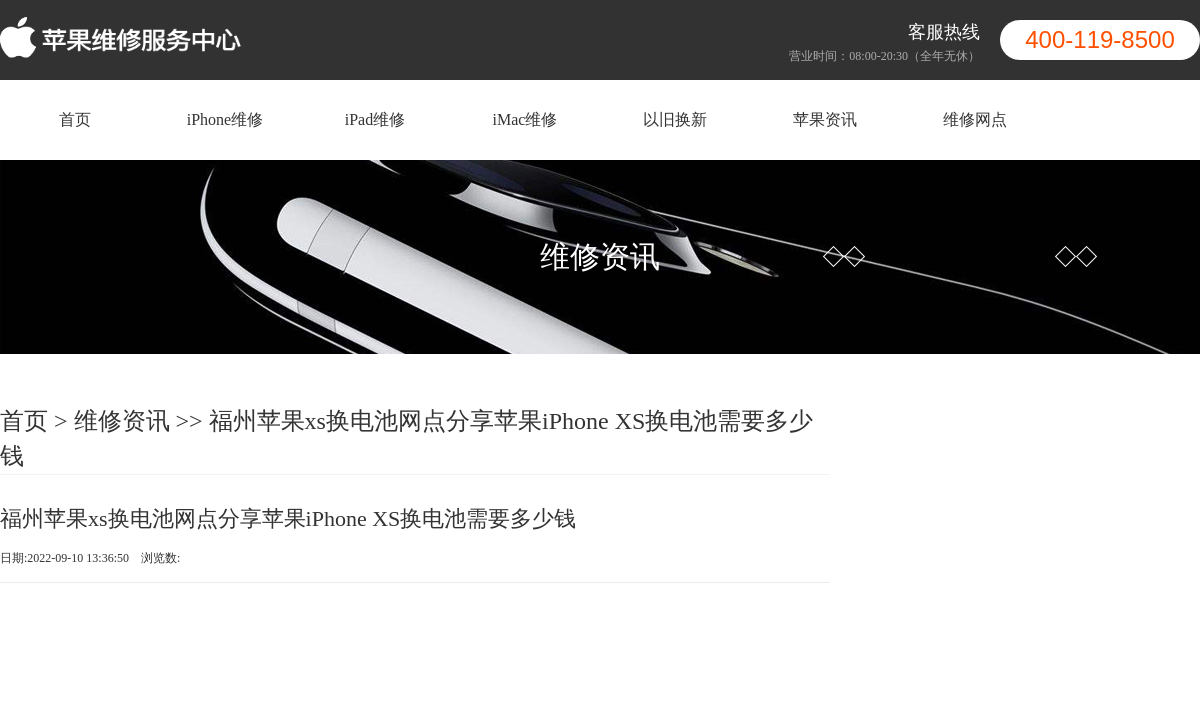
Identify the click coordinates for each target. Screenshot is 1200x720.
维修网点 (975, 119)
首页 (75, 119)
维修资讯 (122, 421)
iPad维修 (375, 119)
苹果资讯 (825, 119)
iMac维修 (525, 119)
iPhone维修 (225, 119)
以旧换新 (675, 119)
